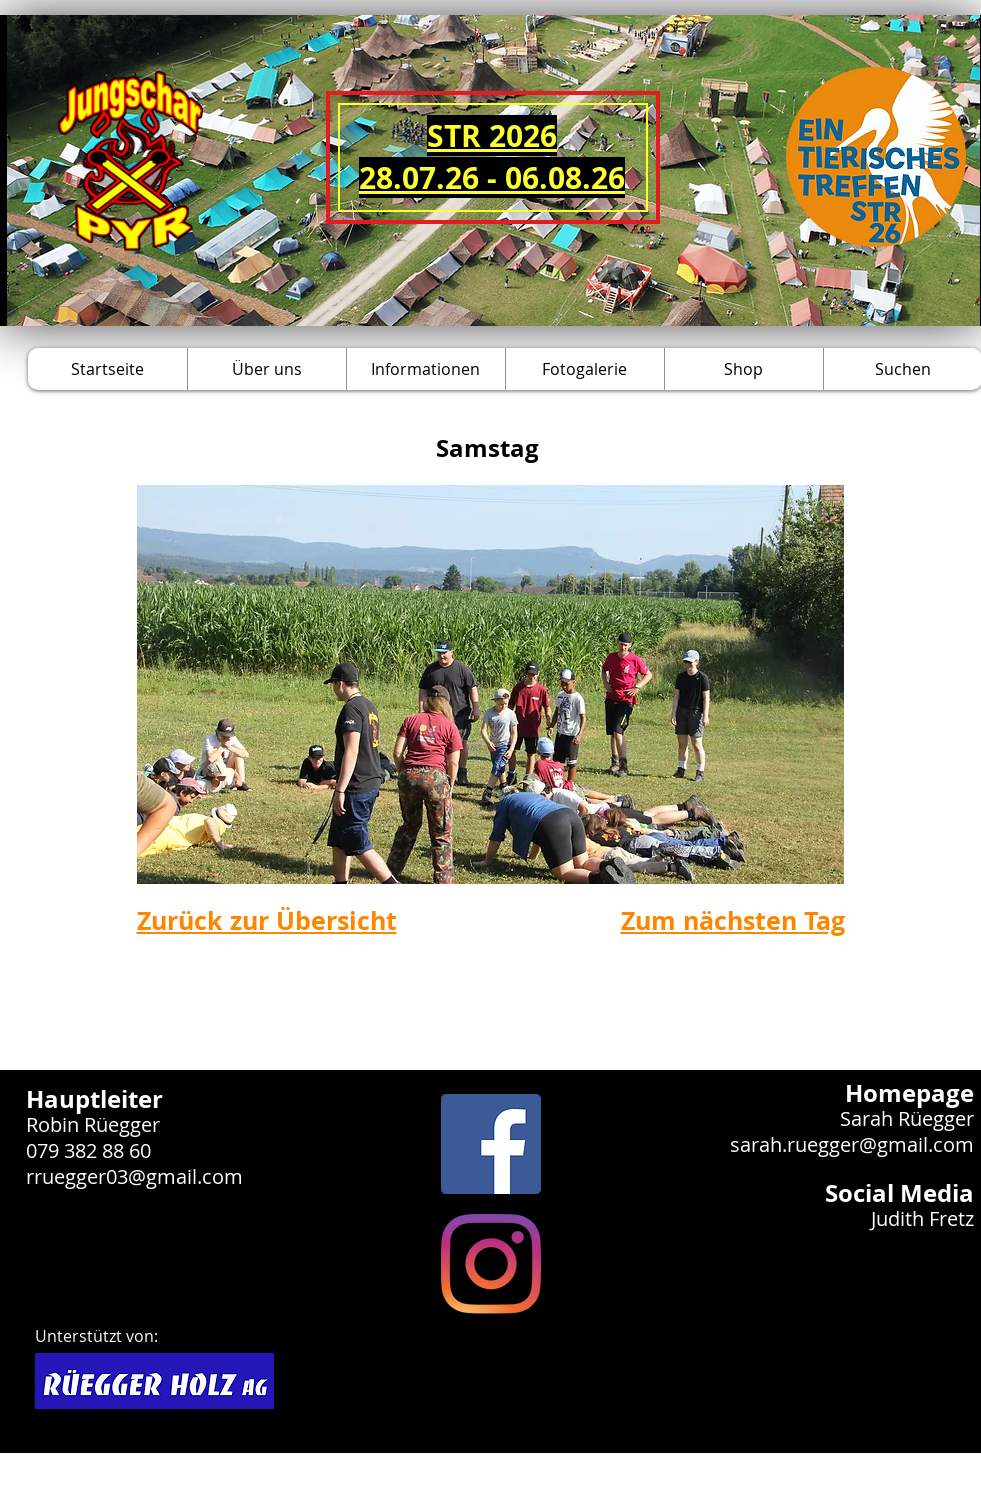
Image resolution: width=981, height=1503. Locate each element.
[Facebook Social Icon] (491, 1144)
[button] (266, 369)
